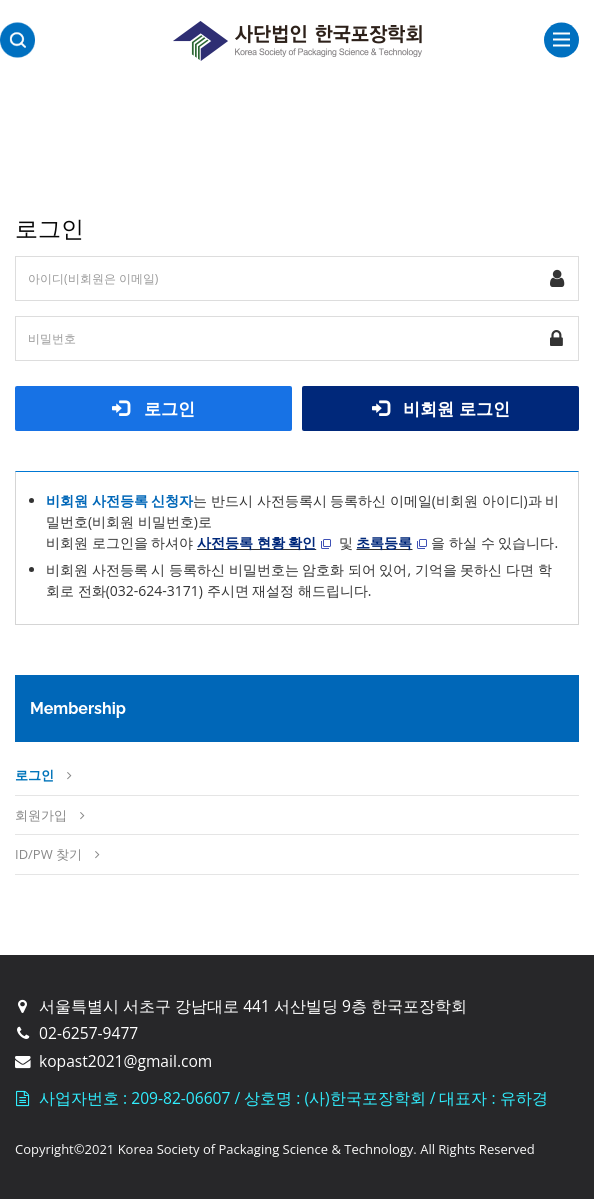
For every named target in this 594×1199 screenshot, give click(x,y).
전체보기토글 (561, 40)
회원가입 (41, 815)
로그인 (153, 408)
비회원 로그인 (441, 408)
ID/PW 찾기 (48, 854)
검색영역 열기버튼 (17, 40)
